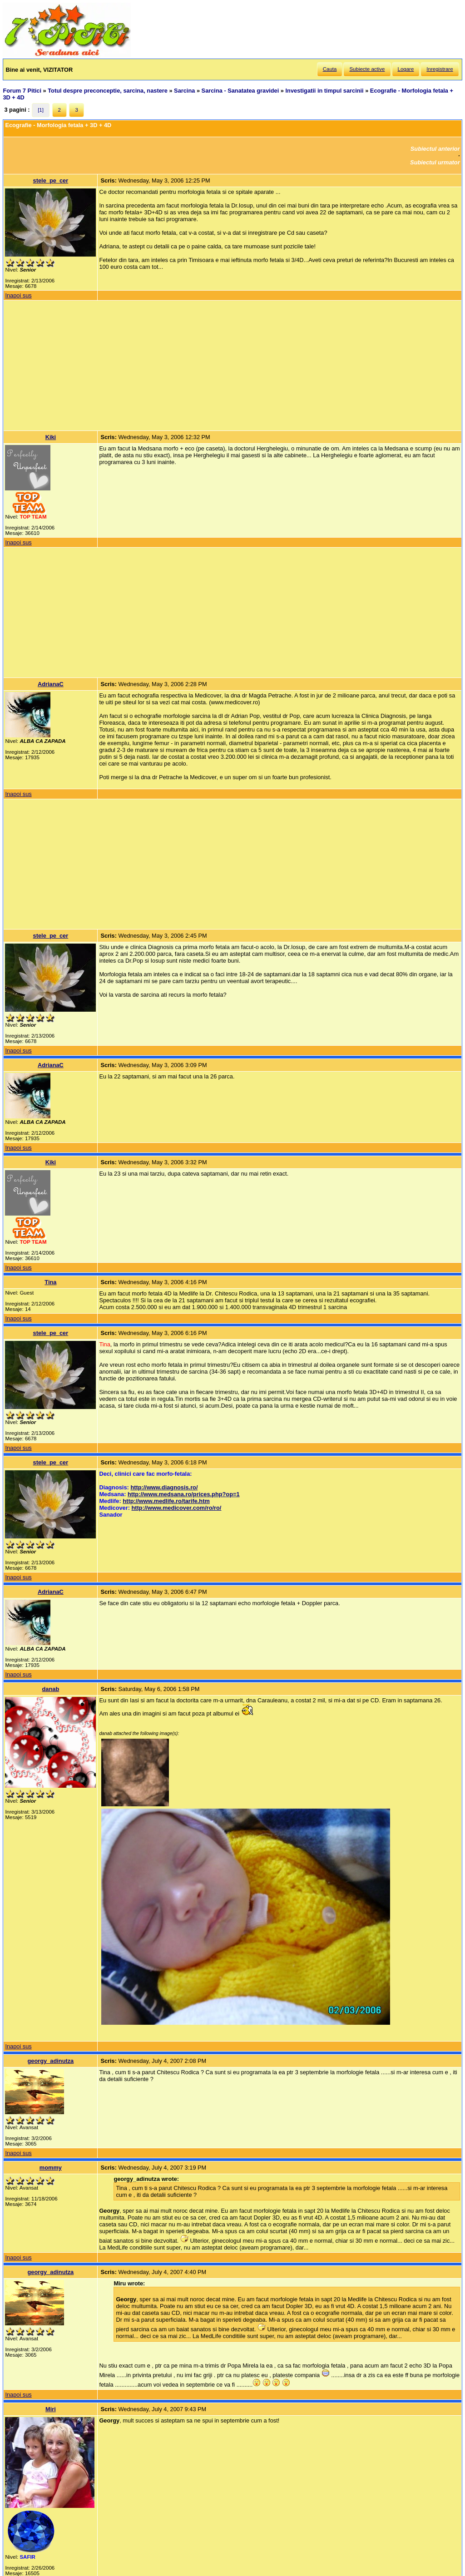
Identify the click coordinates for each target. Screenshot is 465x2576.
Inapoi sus (18, 295)
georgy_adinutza (51, 2060)
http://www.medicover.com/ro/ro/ (177, 1507)
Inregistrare (439, 69)
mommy (51, 2167)
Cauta (330, 69)
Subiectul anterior (435, 148)
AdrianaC (51, 684)
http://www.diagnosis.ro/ (164, 1487)
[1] (41, 110)
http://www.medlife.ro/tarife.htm (166, 1501)
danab (50, 1689)
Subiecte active (367, 69)
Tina (50, 1282)
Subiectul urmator (435, 162)
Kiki (50, 437)
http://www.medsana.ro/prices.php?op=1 (184, 1494)
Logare (406, 69)
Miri (50, 2409)
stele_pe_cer (51, 180)
